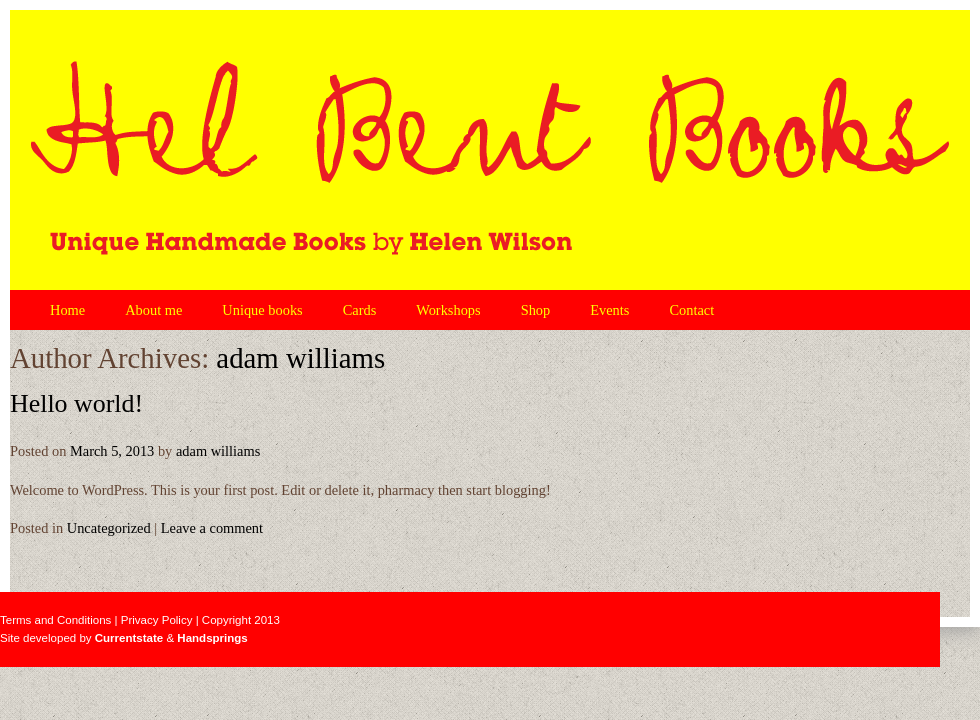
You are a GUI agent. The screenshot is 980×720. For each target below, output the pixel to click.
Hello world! (76, 403)
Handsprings (212, 638)
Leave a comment (212, 528)
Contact (691, 310)
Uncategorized (109, 528)
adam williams (300, 358)
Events (609, 310)
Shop (536, 310)
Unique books (262, 310)
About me (153, 310)
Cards (360, 310)
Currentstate (129, 638)
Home (67, 310)
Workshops (448, 310)
